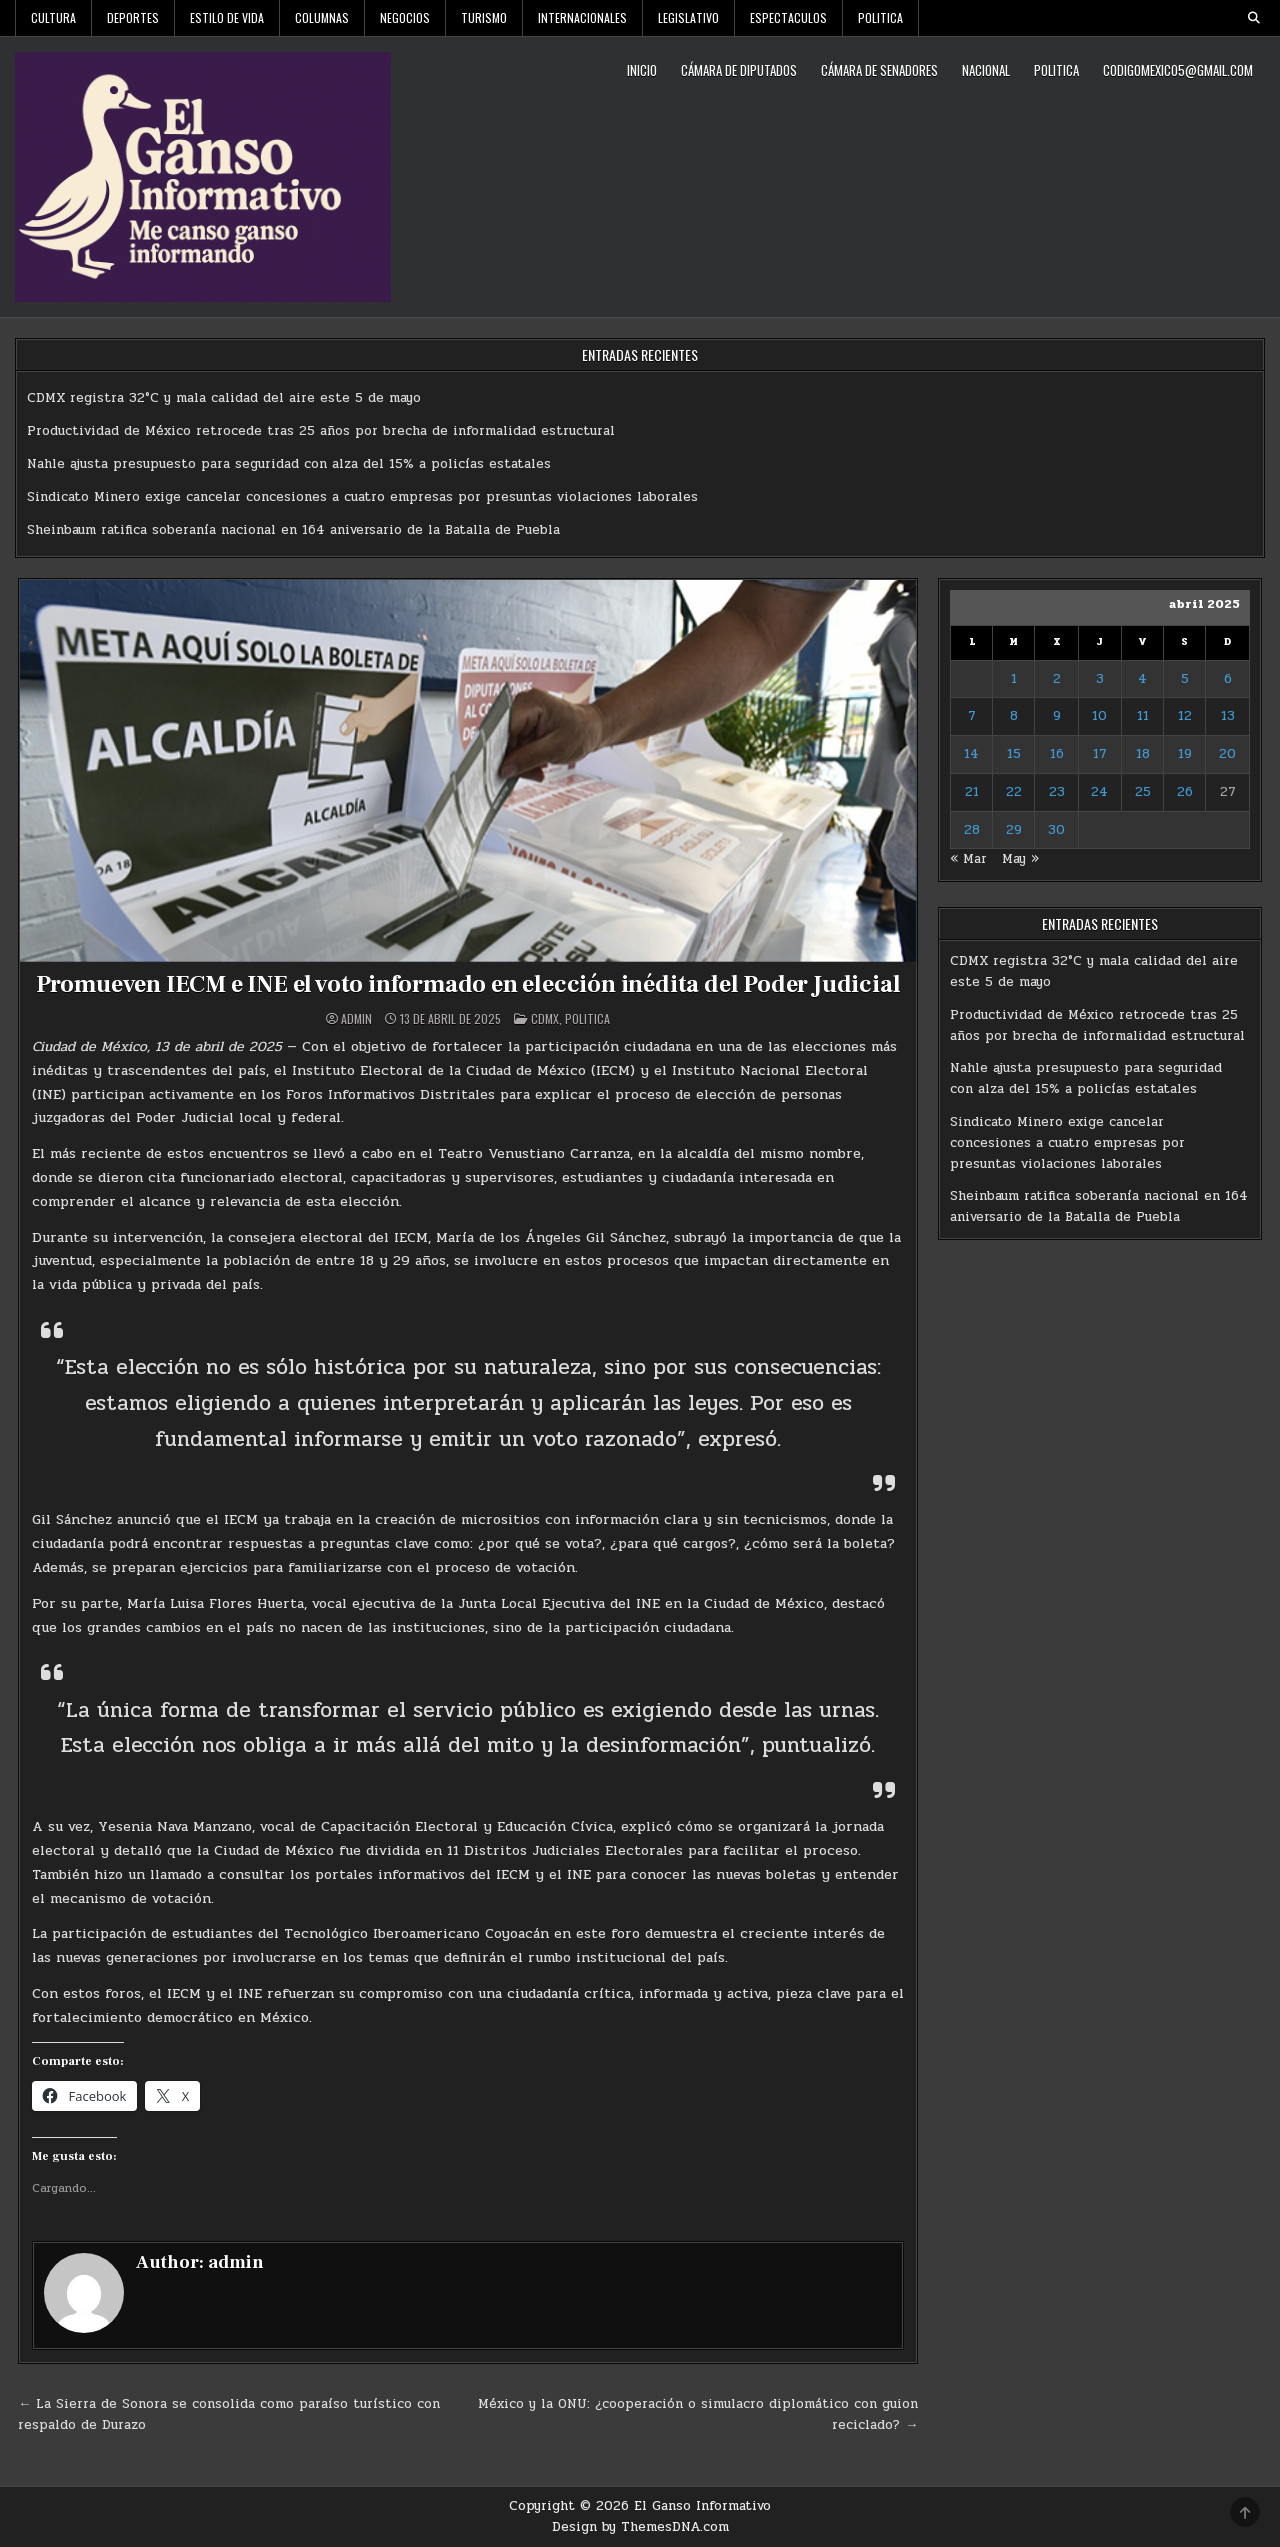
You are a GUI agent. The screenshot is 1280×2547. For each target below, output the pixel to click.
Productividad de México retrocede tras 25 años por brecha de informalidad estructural (321, 431)
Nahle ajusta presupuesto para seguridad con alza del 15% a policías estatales (289, 464)
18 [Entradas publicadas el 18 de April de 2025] (1143, 754)
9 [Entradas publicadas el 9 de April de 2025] (1057, 716)
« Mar (968, 859)
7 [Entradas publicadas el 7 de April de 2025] (972, 716)
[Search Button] (1254, 18)
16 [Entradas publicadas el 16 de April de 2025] (1057, 754)
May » (1020, 859)
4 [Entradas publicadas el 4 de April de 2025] (1142, 679)
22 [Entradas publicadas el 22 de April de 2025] (1014, 792)
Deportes (133, 17)
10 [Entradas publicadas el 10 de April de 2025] (1099, 716)
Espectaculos (788, 17)
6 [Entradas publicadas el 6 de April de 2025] (1228, 679)
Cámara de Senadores (879, 70)
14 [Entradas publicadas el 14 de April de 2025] (971, 754)
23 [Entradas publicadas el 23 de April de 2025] (1057, 792)
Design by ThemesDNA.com (640, 2527)
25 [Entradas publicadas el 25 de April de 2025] (1143, 792)
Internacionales (582, 17)
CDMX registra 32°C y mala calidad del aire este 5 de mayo (224, 398)
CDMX (545, 1018)
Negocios (405, 17)
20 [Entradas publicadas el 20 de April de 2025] (1227, 754)
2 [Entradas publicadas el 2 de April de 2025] (1057, 679)
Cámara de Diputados (739, 70)
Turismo (484, 17)
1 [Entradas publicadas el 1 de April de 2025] (1014, 679)
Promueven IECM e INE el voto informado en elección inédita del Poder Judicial (468, 984)
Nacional (986, 70)
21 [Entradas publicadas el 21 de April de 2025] (972, 792)
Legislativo (688, 17)
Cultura (53, 17)
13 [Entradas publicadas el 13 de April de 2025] (1228, 716)
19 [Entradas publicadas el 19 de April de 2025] (1185, 754)
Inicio (642, 70)
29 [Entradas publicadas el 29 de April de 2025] (1014, 830)
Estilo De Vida (227, 17)
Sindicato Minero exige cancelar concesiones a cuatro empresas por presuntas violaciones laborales (362, 497)
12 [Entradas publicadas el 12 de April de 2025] (1185, 716)
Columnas (322, 17)
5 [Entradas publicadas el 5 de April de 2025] (1185, 679)
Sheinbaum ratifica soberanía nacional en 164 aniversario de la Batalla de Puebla (293, 530)
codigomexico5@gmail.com (1178, 70)
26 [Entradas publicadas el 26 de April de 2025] (1185, 792)
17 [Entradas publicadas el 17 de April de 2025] (1100, 754)
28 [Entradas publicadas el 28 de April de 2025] (972, 830)
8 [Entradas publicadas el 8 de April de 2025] (1014, 716)
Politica (880, 17)
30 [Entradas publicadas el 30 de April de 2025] (1056, 830)
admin (356, 1019)
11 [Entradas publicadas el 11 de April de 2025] (1143, 716)
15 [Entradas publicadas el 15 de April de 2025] (1014, 754)
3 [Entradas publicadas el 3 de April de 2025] (1100, 679)
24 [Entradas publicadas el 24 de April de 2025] (1099, 792)
